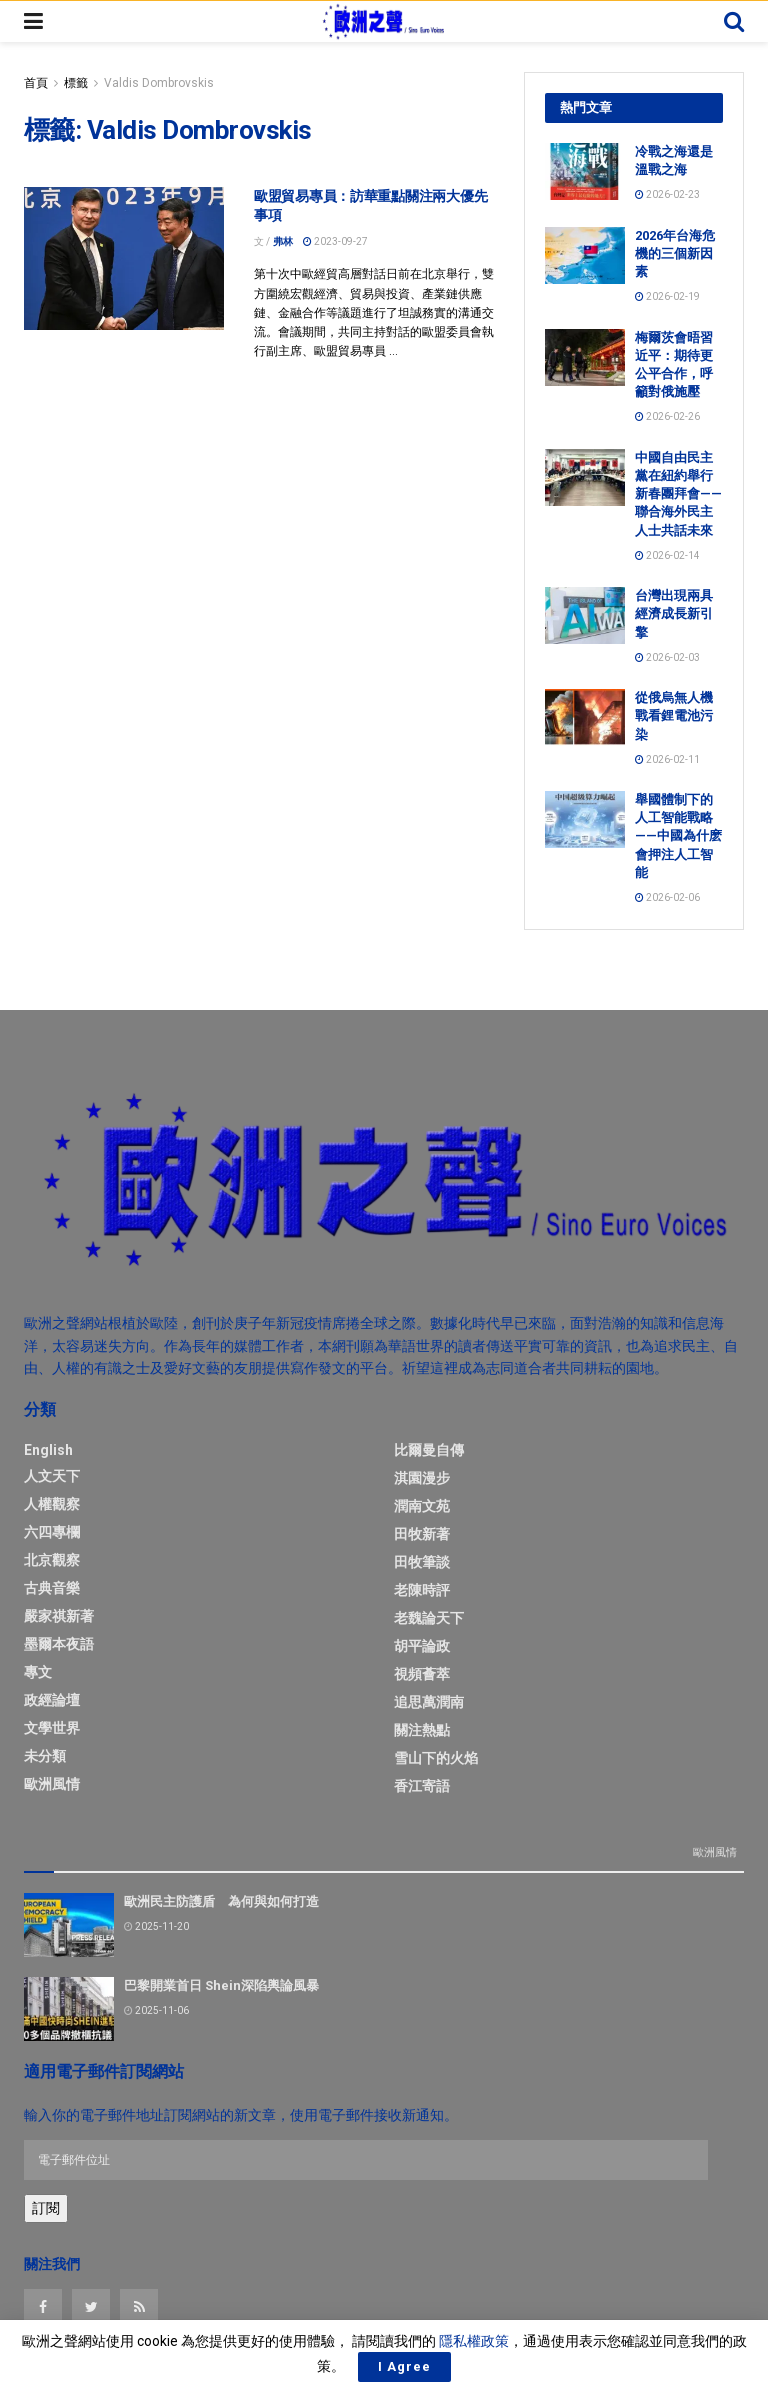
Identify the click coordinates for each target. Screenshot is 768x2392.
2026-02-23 (667, 194)
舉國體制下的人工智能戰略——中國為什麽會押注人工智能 (678, 836)
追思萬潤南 (429, 1702)
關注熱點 (422, 1730)
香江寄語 (422, 1786)
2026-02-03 (667, 657)
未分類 (45, 1756)
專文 (38, 1672)
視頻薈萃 (422, 1674)
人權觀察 (52, 1504)
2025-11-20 (156, 1923)
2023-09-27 (335, 241)
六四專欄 (52, 1532)
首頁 (36, 83)
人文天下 (52, 1476)
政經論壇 (52, 1700)
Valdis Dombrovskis (159, 83)
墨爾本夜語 (59, 1644)
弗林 (283, 241)
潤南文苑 (422, 1506)
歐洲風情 (52, 1784)
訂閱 (46, 2205)
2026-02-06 (667, 897)
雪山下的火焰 (436, 1758)
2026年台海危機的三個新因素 (675, 253)
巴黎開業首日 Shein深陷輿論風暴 (221, 1982)
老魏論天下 (429, 1618)
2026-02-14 (667, 555)
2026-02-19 (667, 296)
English (48, 1450)
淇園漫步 (422, 1478)
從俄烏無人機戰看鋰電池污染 (674, 715)
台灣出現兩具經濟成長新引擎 (674, 613)
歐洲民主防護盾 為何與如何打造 (221, 1898)
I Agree (404, 2366)
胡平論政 (422, 1646)
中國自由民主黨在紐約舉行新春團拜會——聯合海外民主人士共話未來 (678, 494)
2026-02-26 (667, 416)
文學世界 (52, 1728)
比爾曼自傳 (429, 1450)
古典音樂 (52, 1588)
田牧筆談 (422, 1562)
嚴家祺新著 (59, 1616)
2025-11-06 (156, 2007)
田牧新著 (422, 1534)
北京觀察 (52, 1560)
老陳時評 (422, 1590)
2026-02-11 (667, 759)
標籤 (76, 83)
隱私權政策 (474, 2341)
